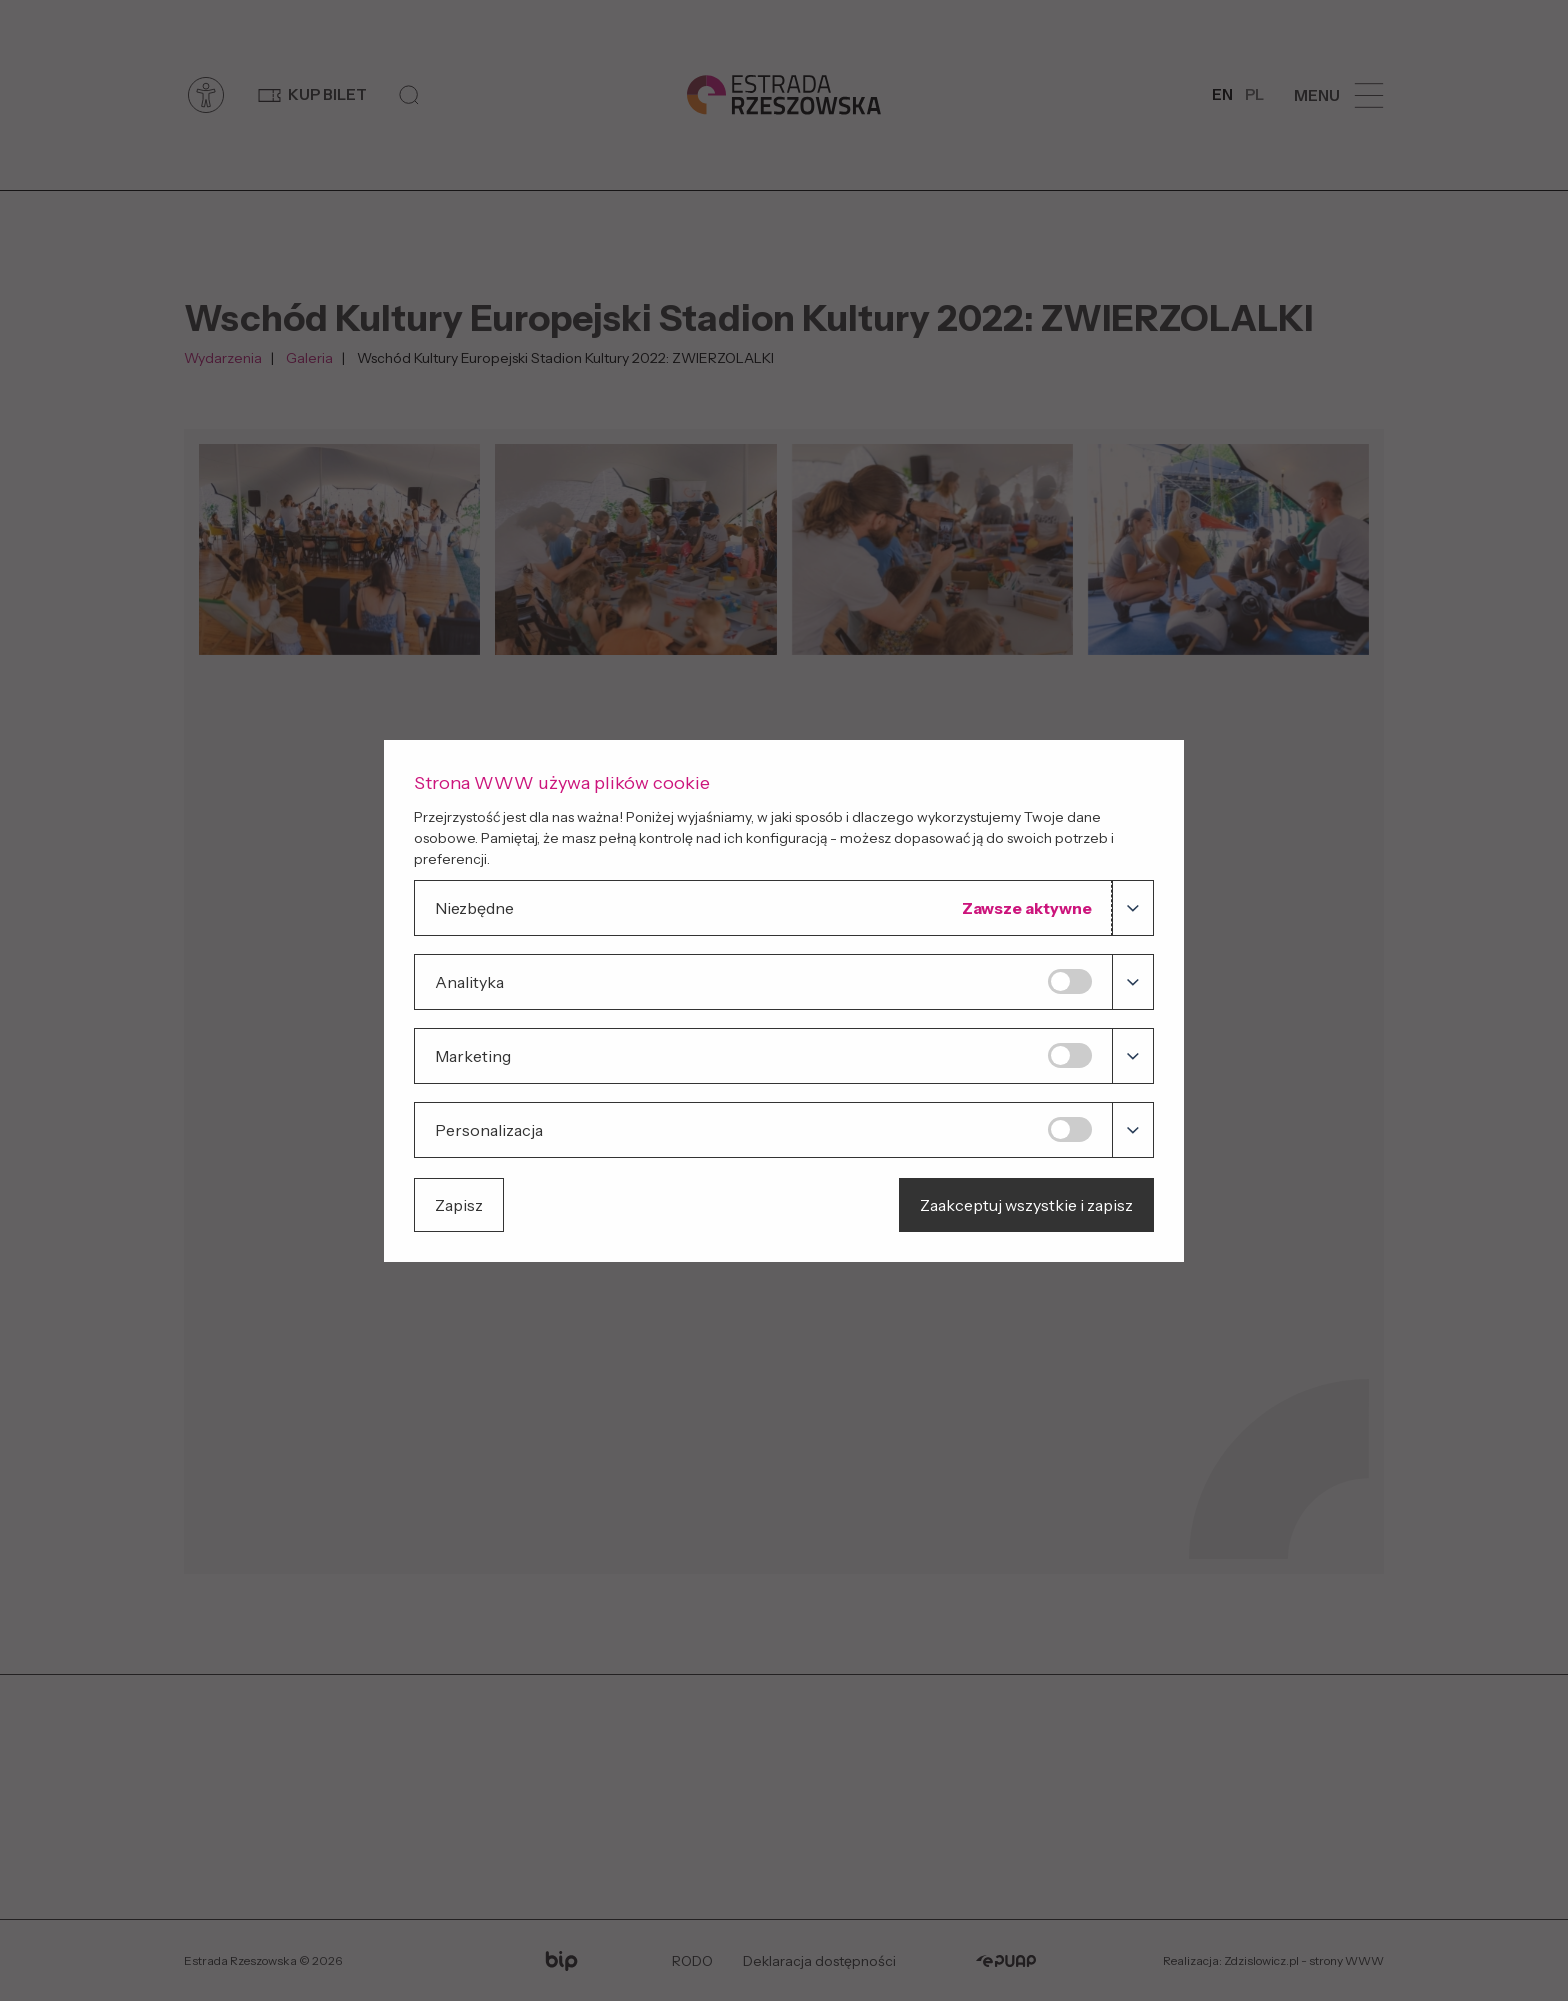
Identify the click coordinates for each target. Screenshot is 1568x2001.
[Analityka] (1070, 981)
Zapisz (459, 1205)
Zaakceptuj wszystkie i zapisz (1026, 1205)
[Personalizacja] (1070, 1129)
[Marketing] (1070, 1055)
